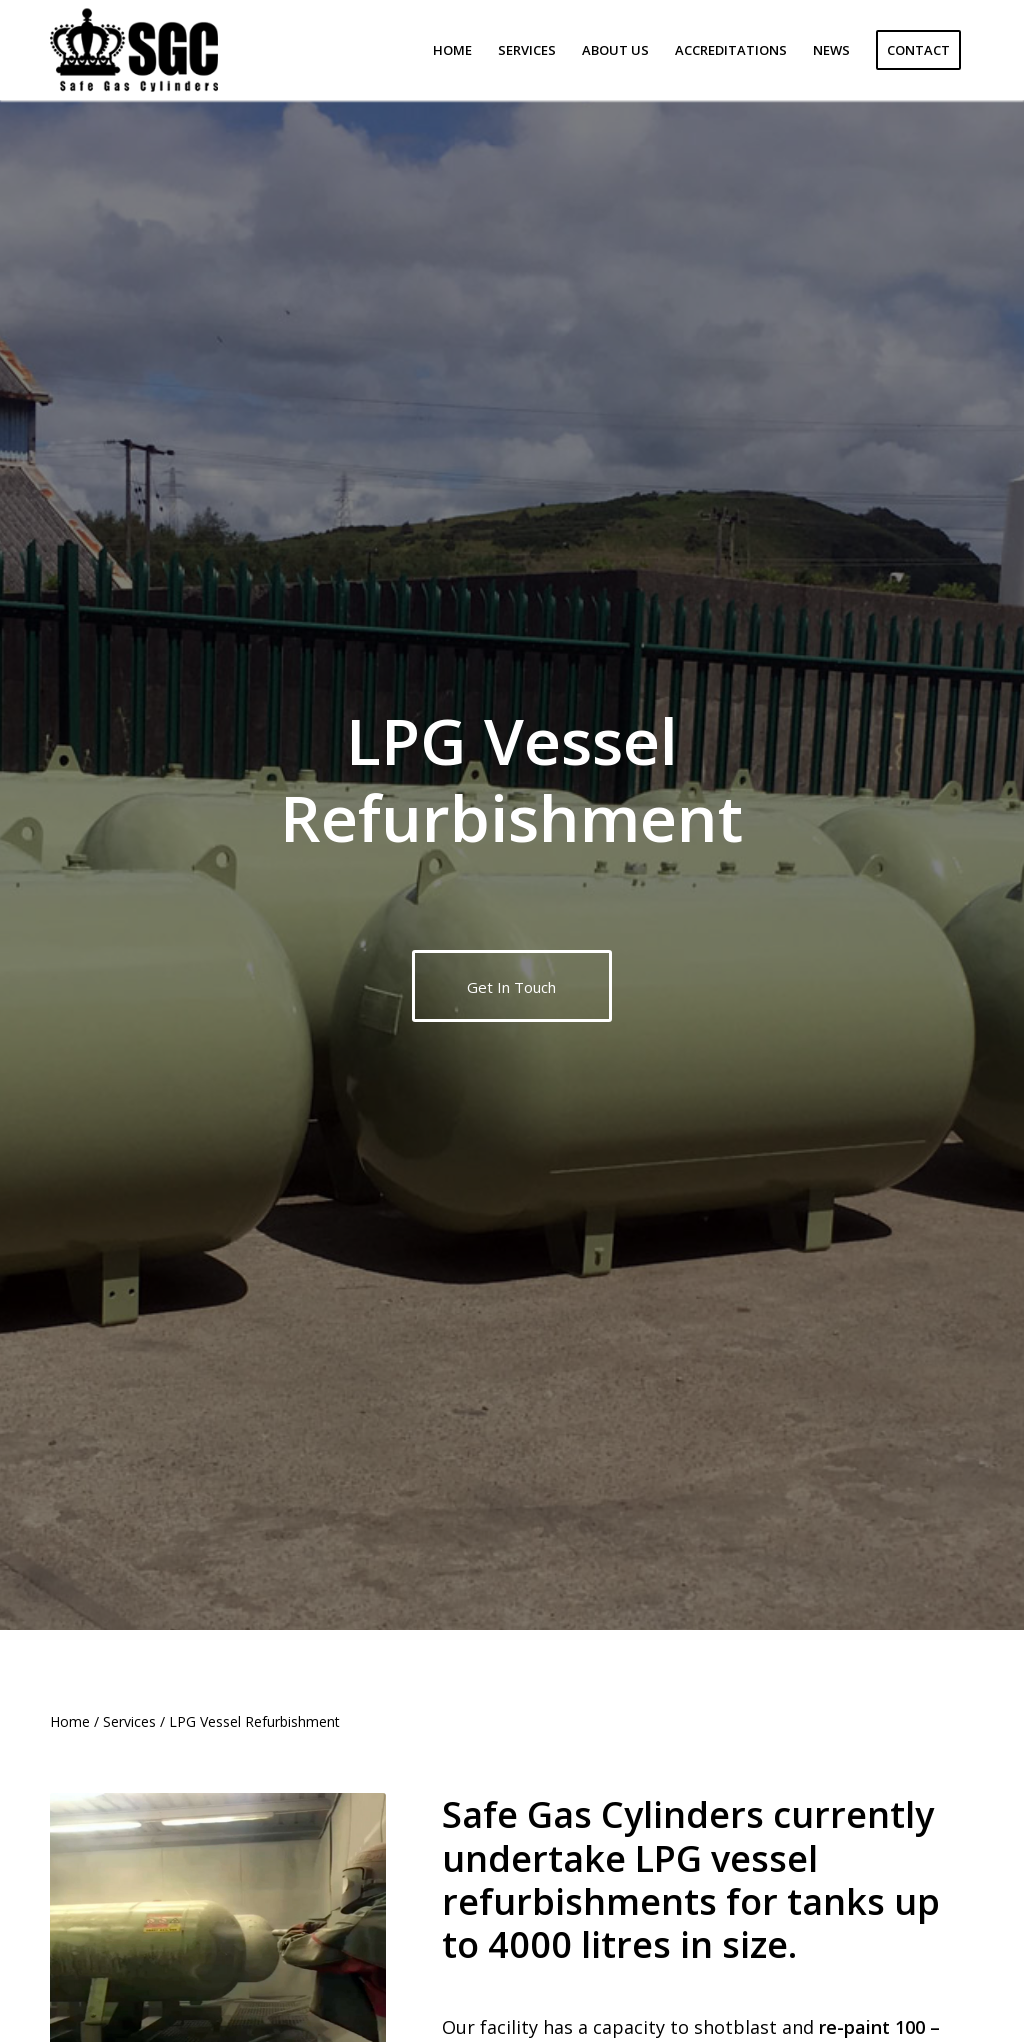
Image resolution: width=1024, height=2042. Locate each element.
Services (129, 1721)
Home (70, 1721)
